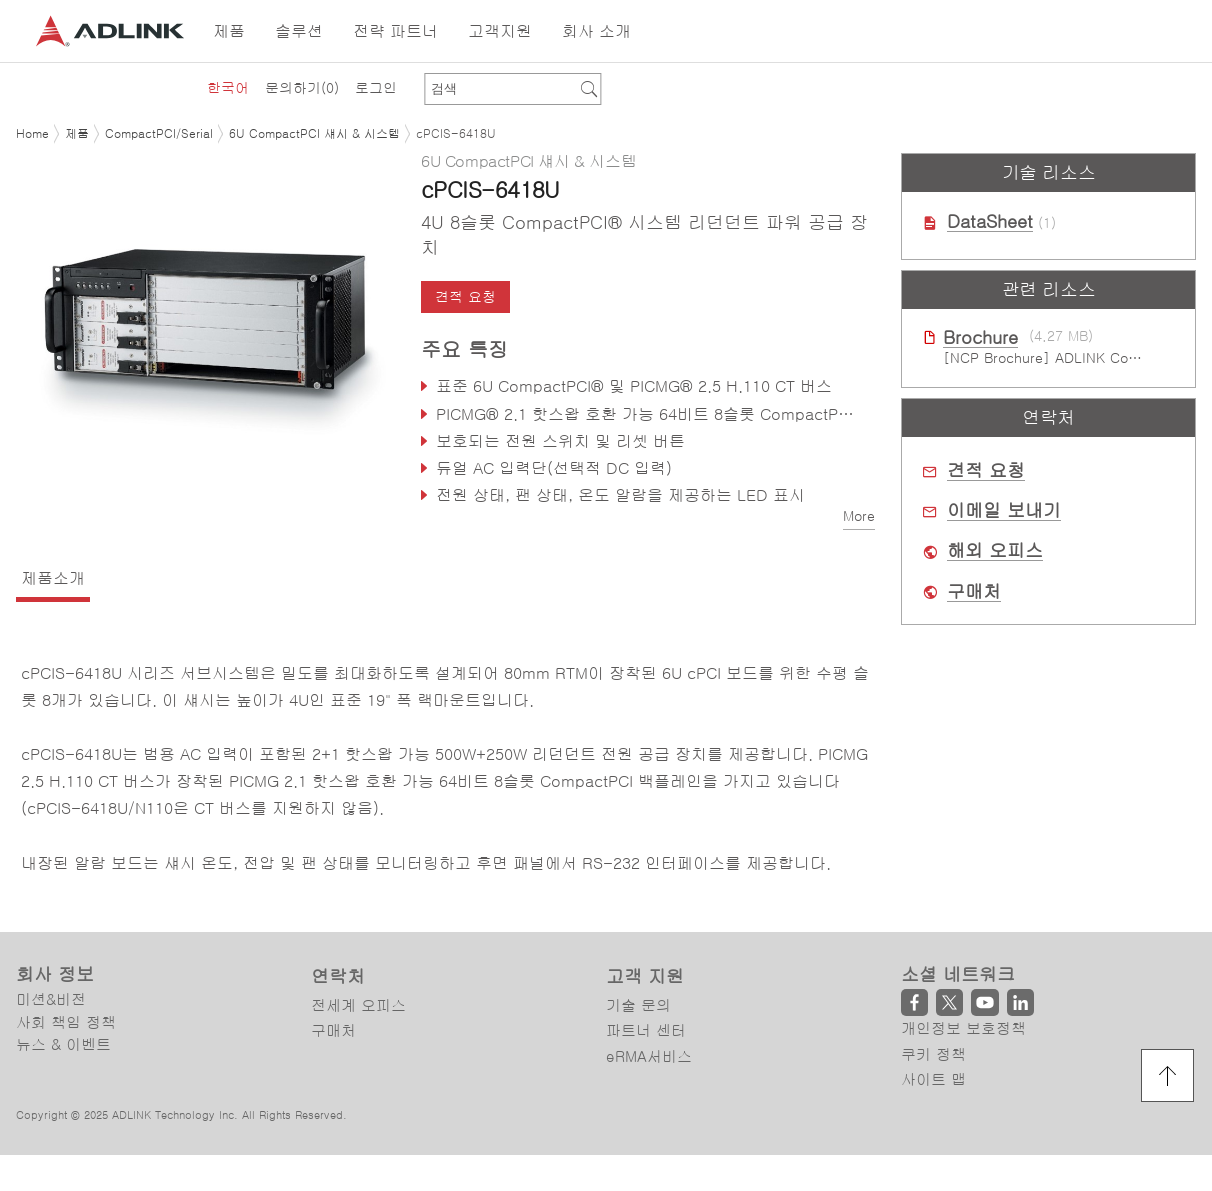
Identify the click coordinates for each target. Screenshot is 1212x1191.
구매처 (974, 592)
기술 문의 (638, 1005)
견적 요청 (465, 297)
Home (32, 134)
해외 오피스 (995, 551)
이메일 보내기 (1004, 511)
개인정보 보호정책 (963, 1028)
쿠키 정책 (933, 1054)
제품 (77, 134)
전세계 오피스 (358, 1005)
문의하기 (302, 88)
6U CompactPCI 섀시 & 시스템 (314, 134)
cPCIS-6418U (456, 134)
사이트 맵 (933, 1079)
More (859, 516)
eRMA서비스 (649, 1056)
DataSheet (990, 222)
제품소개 (53, 578)
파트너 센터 (646, 1030)
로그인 (376, 88)
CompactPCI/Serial (159, 134)
